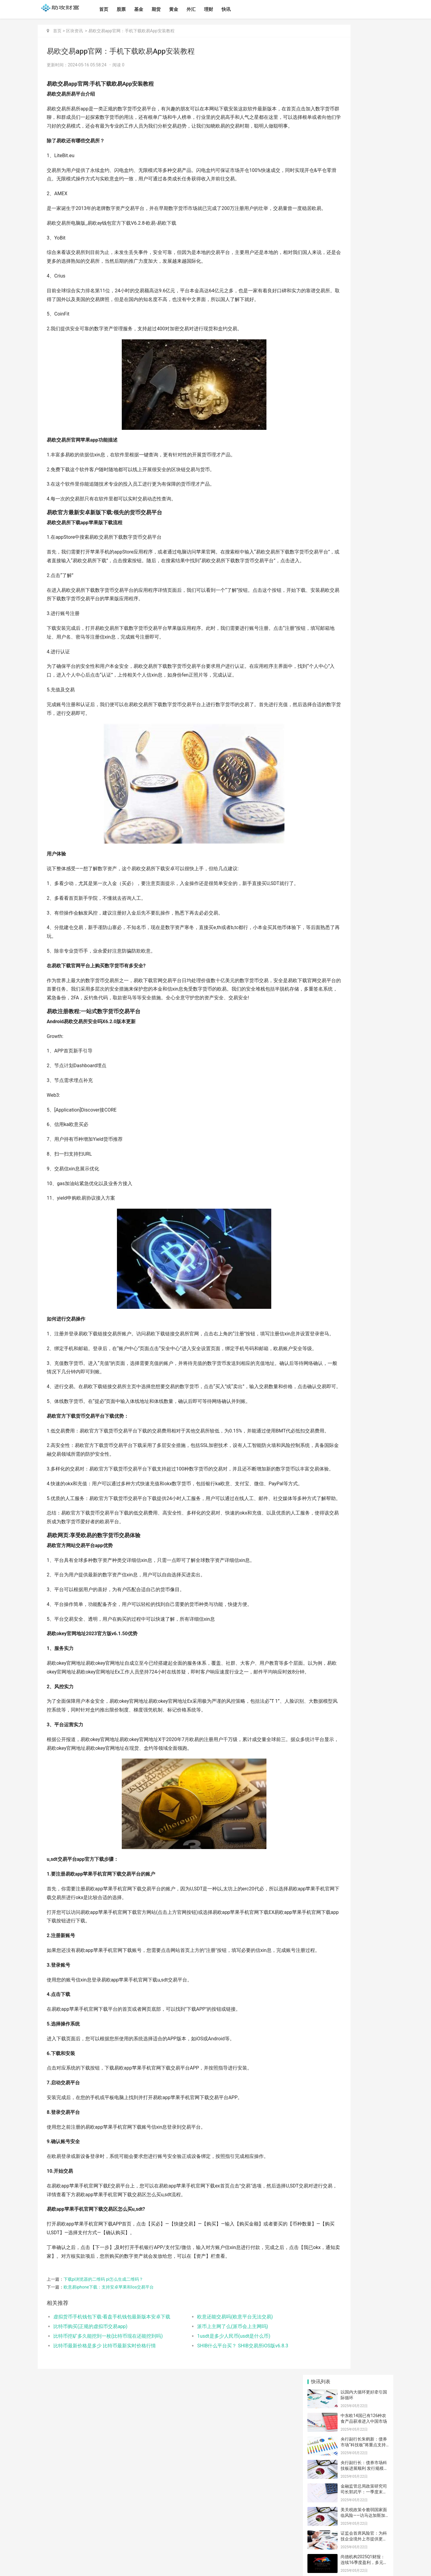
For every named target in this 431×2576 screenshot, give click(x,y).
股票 (121, 9)
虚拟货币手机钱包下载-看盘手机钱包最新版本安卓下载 (106, 2464)
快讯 (226, 9)
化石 (368, 482)
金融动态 (372, 460)
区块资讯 (74, 30)
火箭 (380, 480)
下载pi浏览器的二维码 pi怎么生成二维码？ (103, 2427)
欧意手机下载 (336, 492)
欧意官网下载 (326, 471)
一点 (349, 482)
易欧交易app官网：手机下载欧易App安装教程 (131, 30)
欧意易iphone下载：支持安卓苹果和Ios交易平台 (109, 2434)
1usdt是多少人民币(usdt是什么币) (207, 2483)
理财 (208, 9)
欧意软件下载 (351, 471)
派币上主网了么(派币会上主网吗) (205, 2474)
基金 (138, 9)
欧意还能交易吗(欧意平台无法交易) (208, 2464)
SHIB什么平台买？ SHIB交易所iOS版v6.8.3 (215, 2493)
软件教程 (354, 461)
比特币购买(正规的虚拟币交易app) (90, 2474)
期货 (156, 9)
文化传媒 (322, 461)
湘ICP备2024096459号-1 (133, 2566)
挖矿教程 (375, 471)
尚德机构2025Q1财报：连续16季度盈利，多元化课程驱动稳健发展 (364, 212)
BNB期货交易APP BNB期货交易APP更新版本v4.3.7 (364, 397)
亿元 (339, 482)
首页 (103, 9)
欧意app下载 (348, 505)
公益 (309, 461)
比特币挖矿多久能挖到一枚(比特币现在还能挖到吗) (106, 2483)
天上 (359, 481)
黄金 (173, 9)
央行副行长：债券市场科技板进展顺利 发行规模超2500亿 (364, 118)
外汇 (191, 9)
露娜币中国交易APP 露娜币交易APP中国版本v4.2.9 (364, 421)
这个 (310, 493)
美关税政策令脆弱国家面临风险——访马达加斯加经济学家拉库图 (364, 165)
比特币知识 (327, 482)
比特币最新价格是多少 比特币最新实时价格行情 (104, 2493)
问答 (338, 460)
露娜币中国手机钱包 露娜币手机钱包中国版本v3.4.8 (364, 280)
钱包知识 (313, 481)
